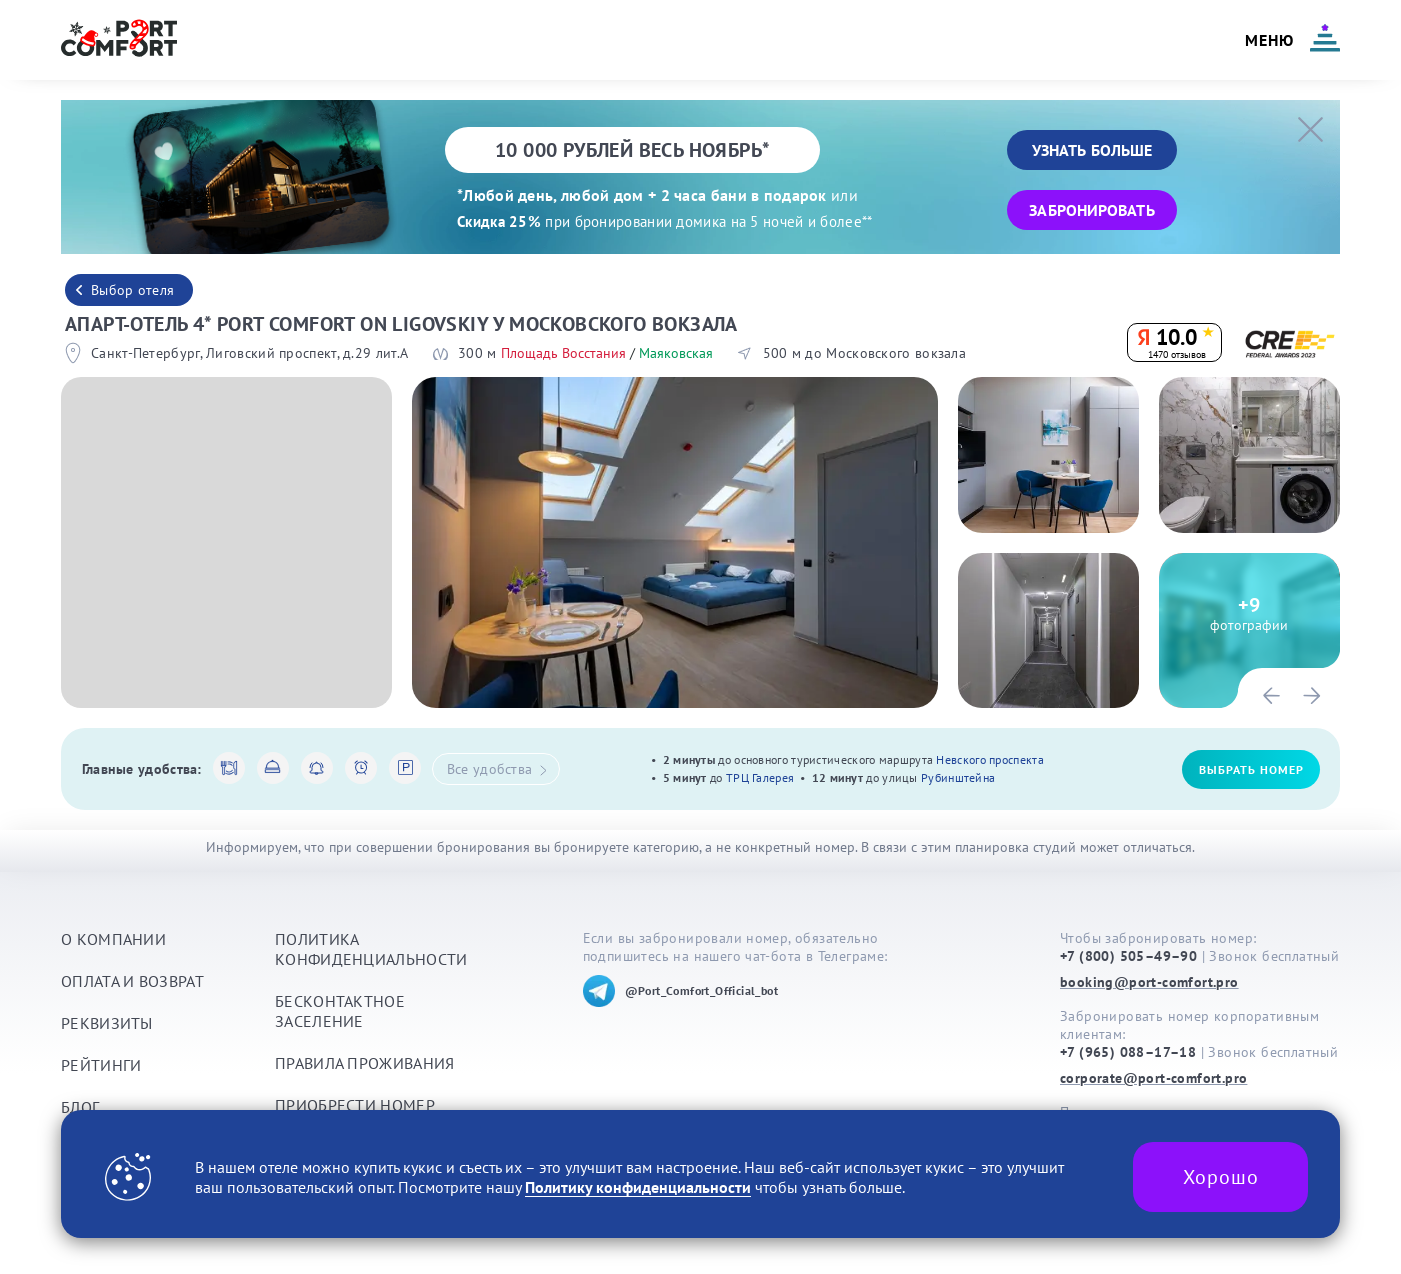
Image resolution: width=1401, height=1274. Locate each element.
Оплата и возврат (132, 981)
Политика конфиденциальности (371, 949)
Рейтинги (101, 1065)
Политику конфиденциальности (638, 1187)
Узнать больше (1092, 150)
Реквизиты (107, 1023)
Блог (80, 1107)
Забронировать (1091, 210)
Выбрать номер (1251, 769)
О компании (113, 939)
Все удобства (497, 769)
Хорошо (1221, 1177)
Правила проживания (364, 1063)
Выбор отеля (132, 290)
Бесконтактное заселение (340, 1011)
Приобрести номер (355, 1105)
